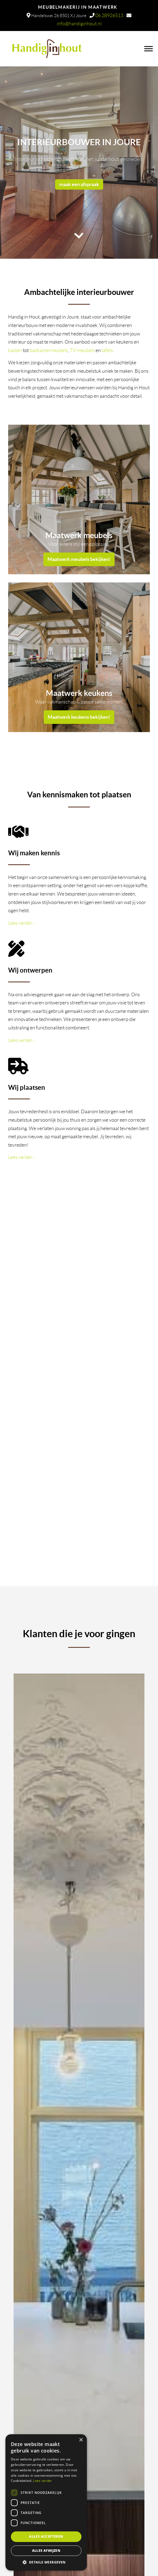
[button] (46, 2562)
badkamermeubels (49, 350)
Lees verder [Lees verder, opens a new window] (42, 2480)
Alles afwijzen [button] (46, 2550)
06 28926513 (109, 15)
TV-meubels (82, 350)
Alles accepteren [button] (46, 2536)
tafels (107, 350)
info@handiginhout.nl (79, 23)
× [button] (81, 2440)
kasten (15, 350)
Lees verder (21, 923)
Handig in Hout (73, 46)
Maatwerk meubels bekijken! (79, 559)
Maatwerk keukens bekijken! (79, 717)
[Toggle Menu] (148, 48)
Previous (21, 2331)
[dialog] (46, 2502)
